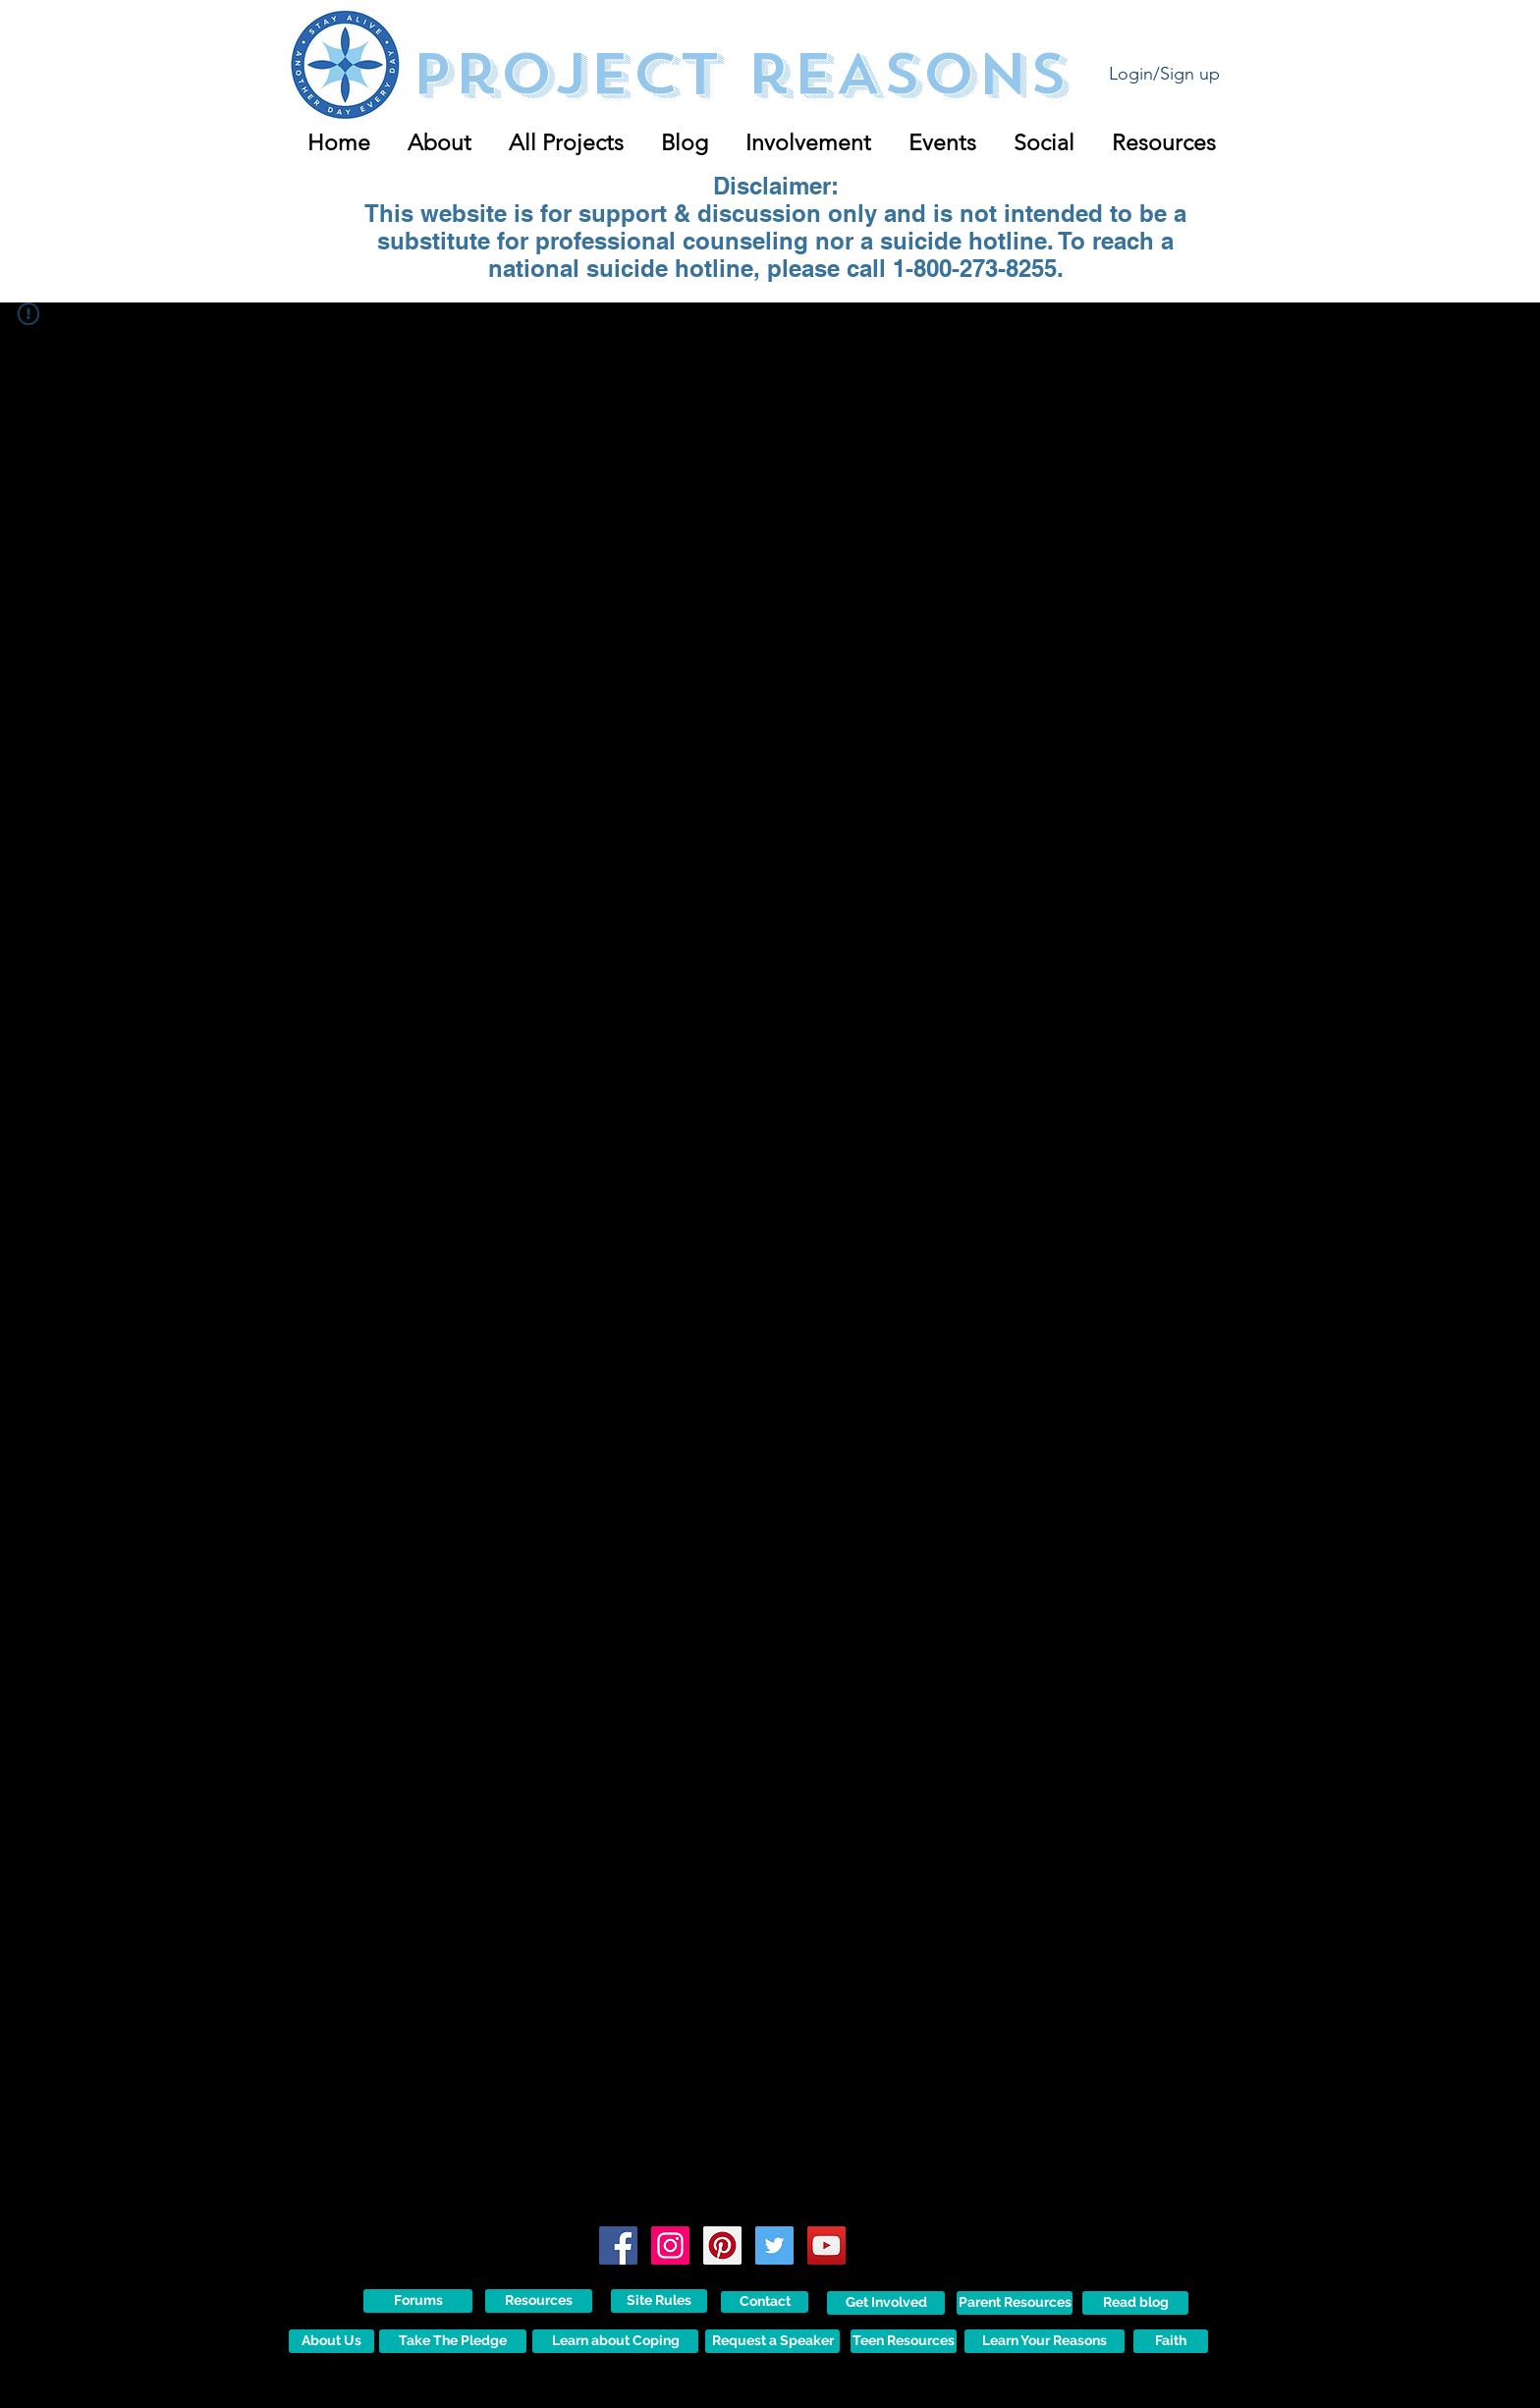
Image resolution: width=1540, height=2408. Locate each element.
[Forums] (417, 2301)
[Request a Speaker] (772, 2341)
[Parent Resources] (1014, 2303)
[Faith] (1170, 2341)
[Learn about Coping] (615, 2341)
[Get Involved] (886, 2303)
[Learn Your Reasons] (1044, 2341)
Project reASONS (739, 74)
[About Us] (331, 2341)
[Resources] (538, 2301)
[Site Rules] (659, 2301)
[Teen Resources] (904, 2341)
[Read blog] (1135, 2303)
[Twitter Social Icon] (774, 2245)
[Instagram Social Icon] (670, 2245)
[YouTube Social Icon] (826, 2245)
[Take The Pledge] (452, 2341)
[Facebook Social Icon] (618, 2245)
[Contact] (764, 2302)
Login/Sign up (1164, 73)
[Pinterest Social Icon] (722, 2245)
